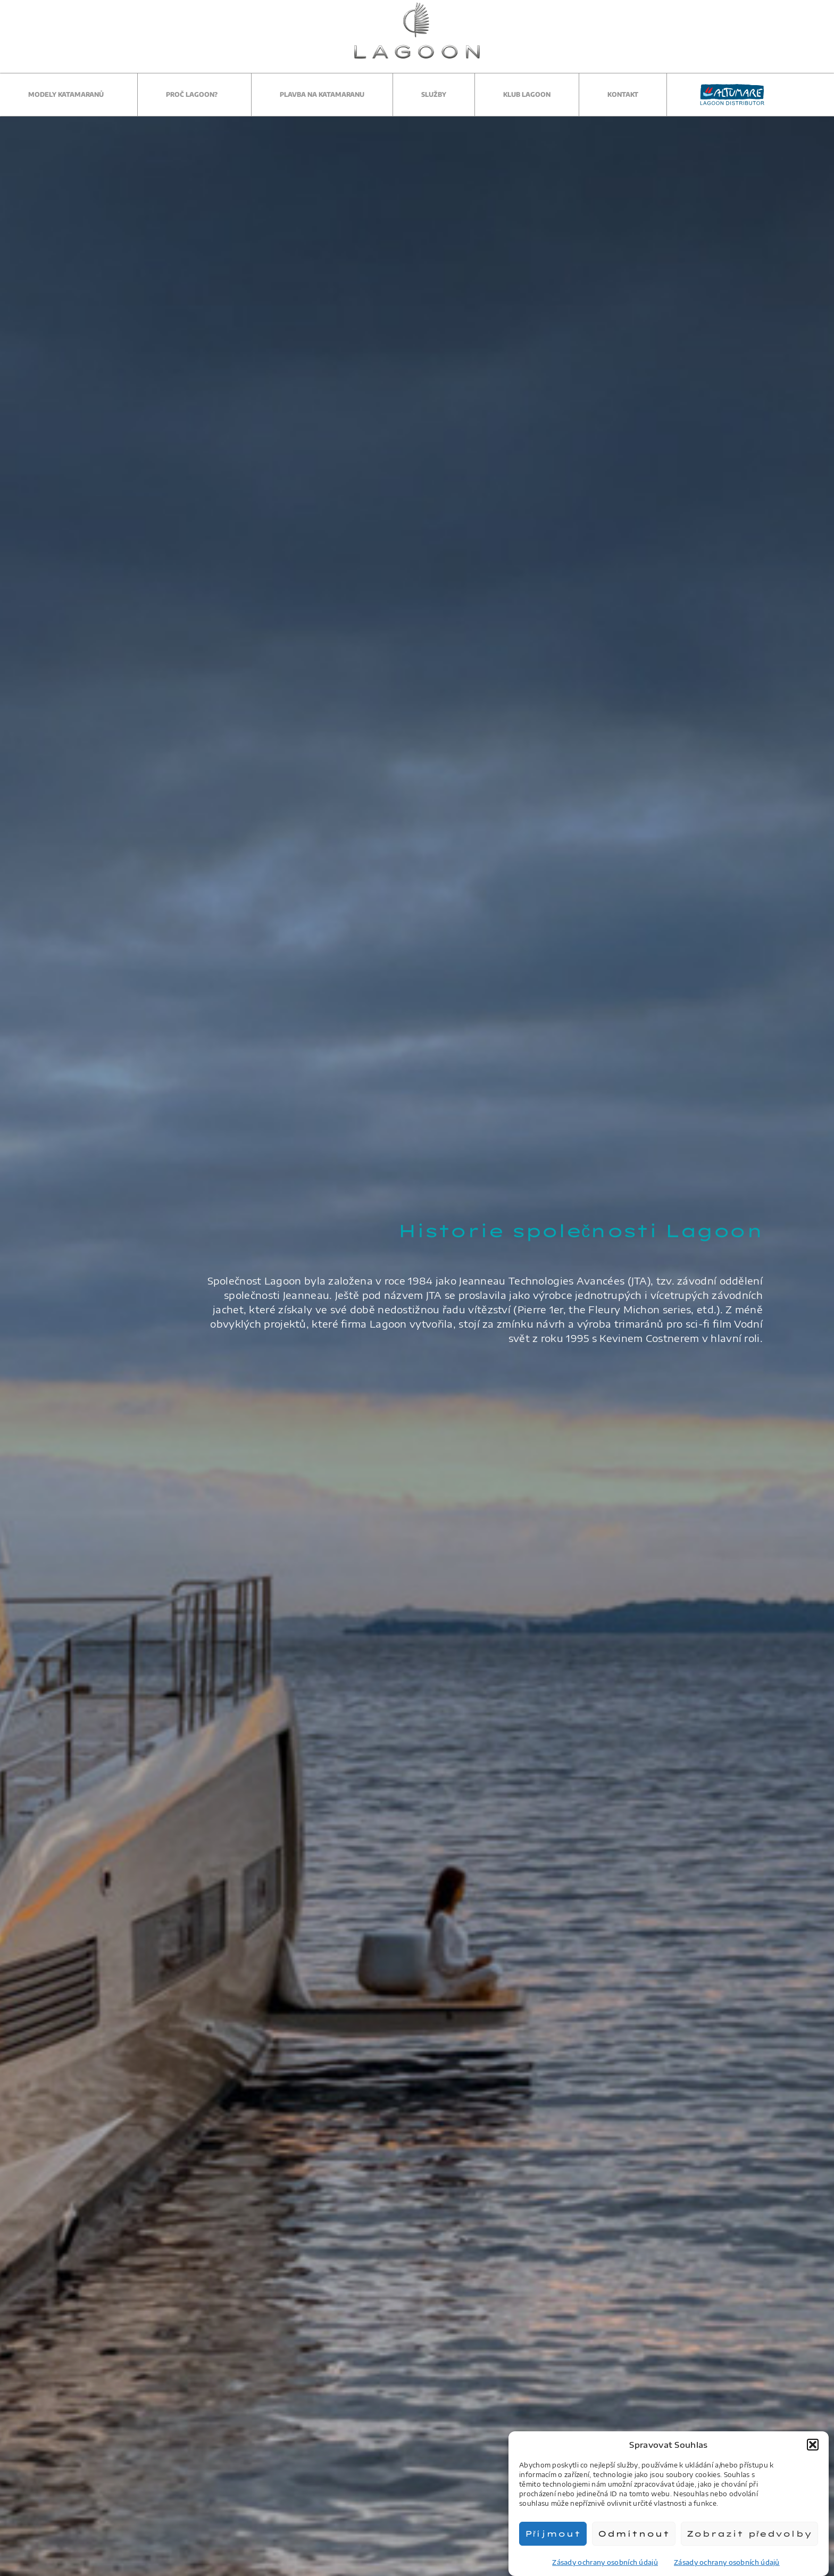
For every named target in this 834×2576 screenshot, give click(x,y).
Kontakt (622, 94)
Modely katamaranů (68, 94)
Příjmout (553, 2534)
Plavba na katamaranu (322, 94)
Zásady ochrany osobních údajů (605, 2562)
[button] (812, 2444)
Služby (433, 94)
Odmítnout (634, 2534)
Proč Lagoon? (194, 94)
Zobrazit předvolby (749, 2534)
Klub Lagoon (527, 94)
